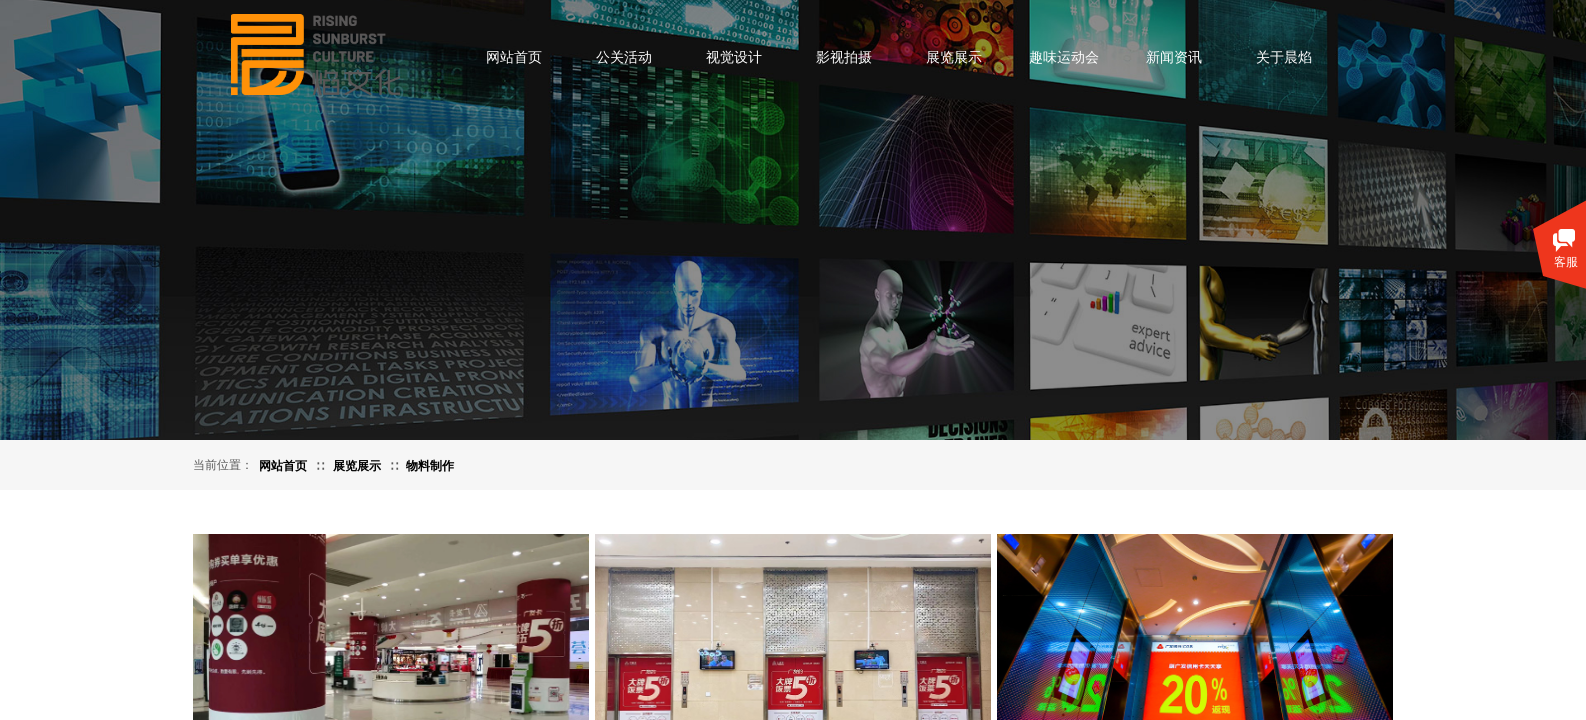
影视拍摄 (844, 57)
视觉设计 (734, 57)
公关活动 (624, 57)
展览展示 (954, 57)
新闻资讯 (1174, 57)
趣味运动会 (1064, 57)
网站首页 (514, 57)
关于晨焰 (1284, 57)
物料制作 (430, 466)
